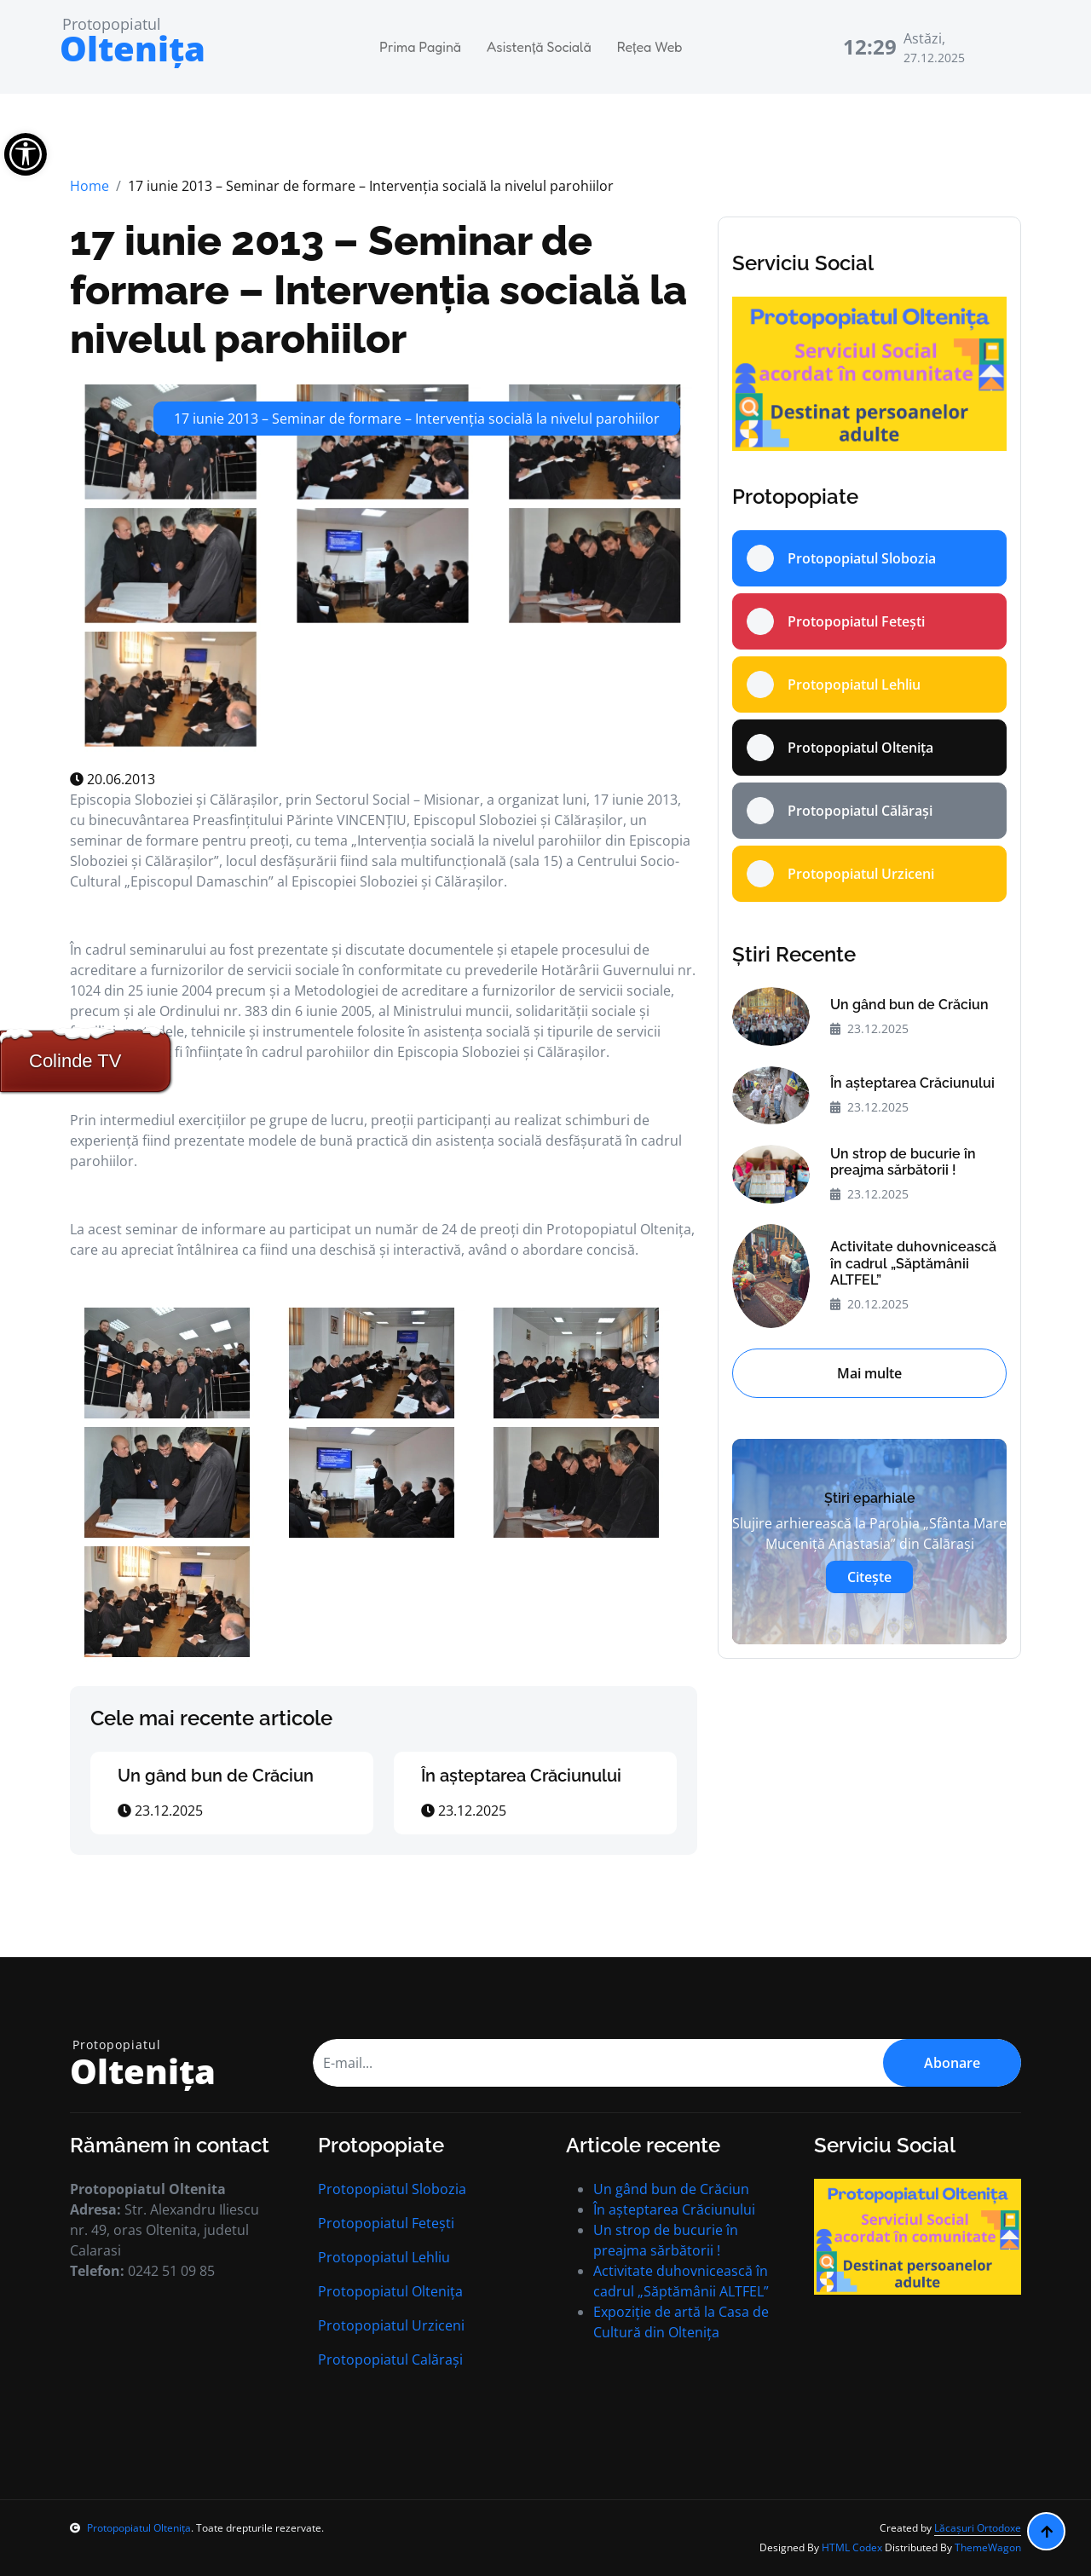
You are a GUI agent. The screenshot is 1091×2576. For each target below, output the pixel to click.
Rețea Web (650, 46)
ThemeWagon (988, 2547)
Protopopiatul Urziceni (391, 2325)
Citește (869, 1577)
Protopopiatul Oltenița (390, 2291)
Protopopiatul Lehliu (384, 2257)
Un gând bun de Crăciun (216, 1775)
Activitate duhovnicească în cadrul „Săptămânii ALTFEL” (913, 1263)
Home (89, 185)
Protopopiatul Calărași (390, 2359)
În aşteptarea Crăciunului (521, 1775)
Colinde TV (75, 1060)
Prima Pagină (420, 46)
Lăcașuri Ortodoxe (977, 2528)
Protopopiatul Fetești (386, 2223)
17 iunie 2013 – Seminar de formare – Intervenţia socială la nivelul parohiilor (378, 289)
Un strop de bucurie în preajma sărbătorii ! (903, 1162)
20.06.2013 (112, 779)
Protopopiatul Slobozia (392, 2189)
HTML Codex (852, 2547)
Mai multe (869, 1373)
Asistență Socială (539, 46)
